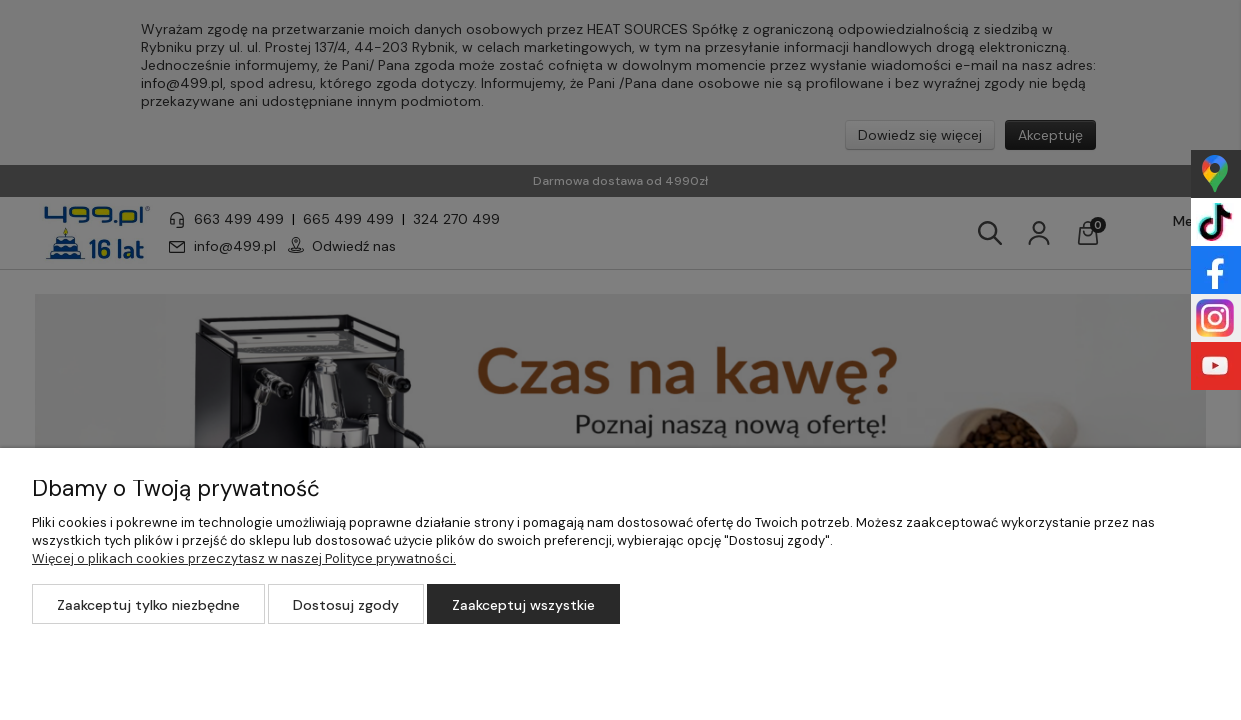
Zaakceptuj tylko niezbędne (148, 605)
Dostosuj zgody (346, 605)
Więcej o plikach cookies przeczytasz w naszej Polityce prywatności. (244, 558)
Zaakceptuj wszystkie (523, 605)
